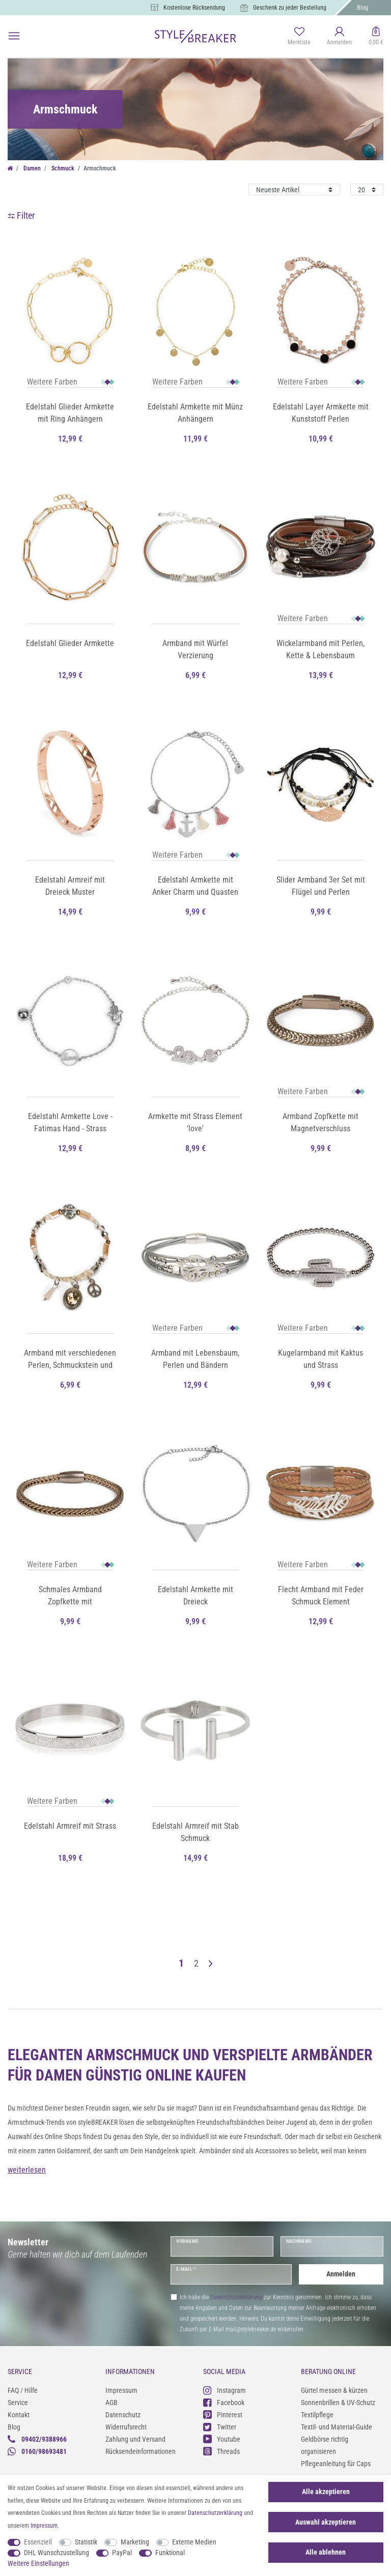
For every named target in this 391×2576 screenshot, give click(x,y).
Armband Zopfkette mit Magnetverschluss (320, 1122)
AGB (111, 2402)
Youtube (221, 2439)
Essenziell (38, 2542)
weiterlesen (27, 2170)
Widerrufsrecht (126, 2427)
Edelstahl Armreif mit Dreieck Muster (70, 886)
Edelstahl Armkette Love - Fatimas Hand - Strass (70, 1122)
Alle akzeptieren (326, 2491)
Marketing (135, 2542)
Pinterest (222, 2414)
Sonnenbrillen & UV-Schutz (338, 2402)
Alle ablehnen (325, 2552)
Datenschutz (123, 2415)
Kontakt (19, 2415)
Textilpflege (317, 2415)
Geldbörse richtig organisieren (324, 2445)
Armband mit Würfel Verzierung (195, 649)
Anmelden (340, 2274)
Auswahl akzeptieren (325, 2522)
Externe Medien (194, 2542)
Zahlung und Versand (135, 2439)
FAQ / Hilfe (23, 2390)
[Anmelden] (339, 36)
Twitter (219, 2426)
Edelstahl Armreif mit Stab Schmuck (195, 1832)
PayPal (122, 2553)
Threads (221, 2451)
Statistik (86, 2542)
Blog (362, 7)
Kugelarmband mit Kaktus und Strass (320, 1359)
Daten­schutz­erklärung (215, 2512)
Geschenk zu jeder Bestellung (289, 7)
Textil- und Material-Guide (336, 2427)
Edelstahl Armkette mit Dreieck (195, 1595)
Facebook (223, 2402)
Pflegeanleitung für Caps (336, 2464)
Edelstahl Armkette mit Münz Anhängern (195, 413)
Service (18, 2402)
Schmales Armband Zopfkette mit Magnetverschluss (70, 1596)
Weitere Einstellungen (38, 2563)
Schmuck (62, 168)
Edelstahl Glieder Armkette (70, 643)
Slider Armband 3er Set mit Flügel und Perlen (320, 886)
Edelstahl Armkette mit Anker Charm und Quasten (195, 886)
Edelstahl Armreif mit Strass (70, 1826)
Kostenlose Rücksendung (194, 7)
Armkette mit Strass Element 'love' (195, 1122)
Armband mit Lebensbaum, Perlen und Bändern (195, 1359)
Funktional (170, 2553)
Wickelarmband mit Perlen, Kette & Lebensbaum (320, 649)
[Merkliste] (299, 36)
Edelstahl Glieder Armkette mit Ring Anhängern (70, 413)
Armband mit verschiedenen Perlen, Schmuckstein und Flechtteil (70, 1359)
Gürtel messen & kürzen (334, 2390)
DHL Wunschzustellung (56, 2553)
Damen (31, 168)
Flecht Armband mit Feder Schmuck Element (321, 1595)
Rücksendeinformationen (140, 2451)
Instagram (224, 2390)
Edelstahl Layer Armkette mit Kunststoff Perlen (321, 413)
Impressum (121, 2390)
